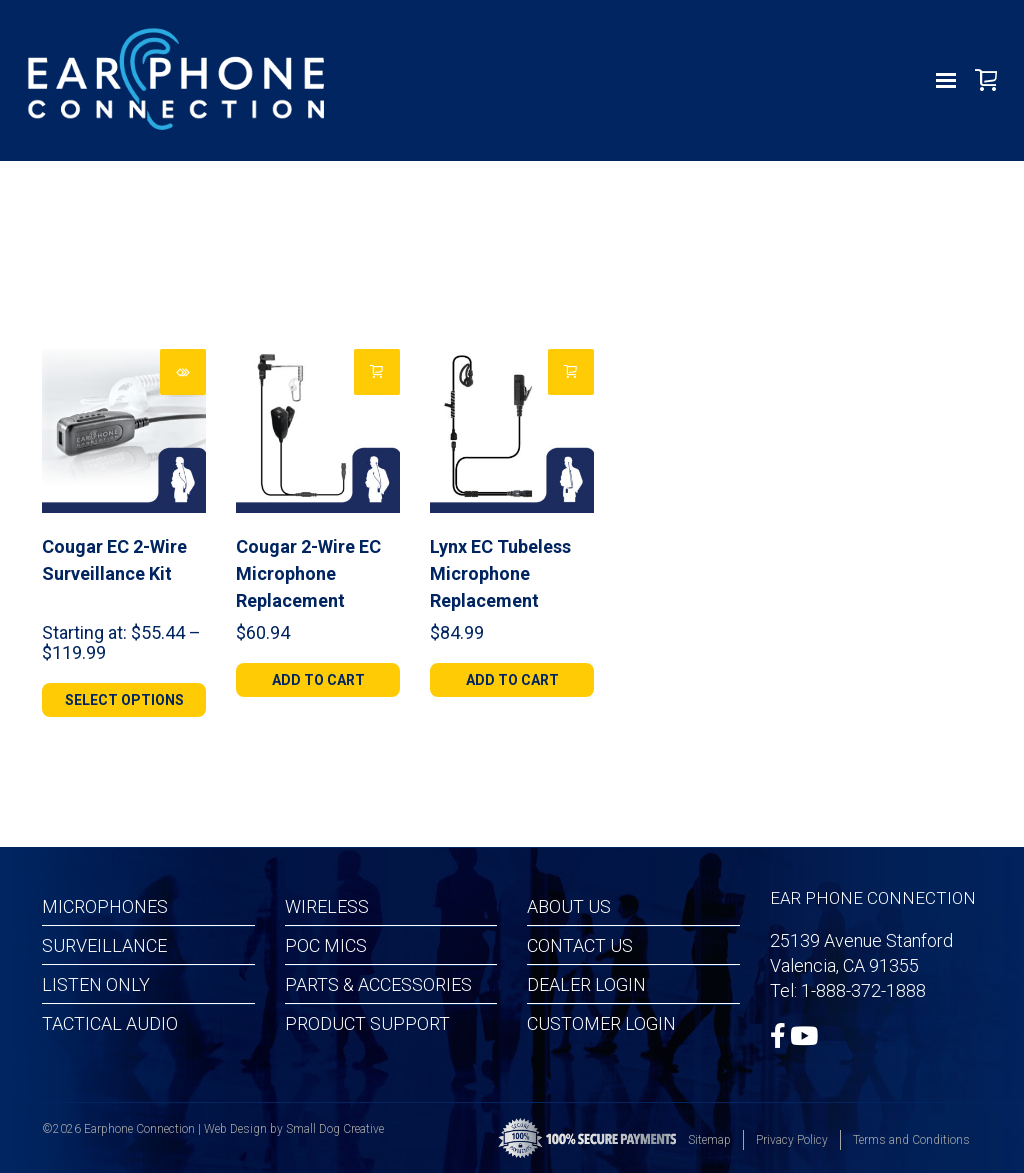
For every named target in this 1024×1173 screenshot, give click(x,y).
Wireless (327, 906)
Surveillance (104, 945)
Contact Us (580, 945)
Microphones (105, 906)
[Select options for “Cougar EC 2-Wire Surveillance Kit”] (183, 372)
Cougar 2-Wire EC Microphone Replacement (308, 573)
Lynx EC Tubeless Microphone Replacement (500, 573)
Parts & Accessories (378, 984)
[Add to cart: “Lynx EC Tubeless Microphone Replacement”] (571, 372)
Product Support (367, 1023)
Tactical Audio (110, 1023)
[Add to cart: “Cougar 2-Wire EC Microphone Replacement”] (377, 372)
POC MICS (326, 945)
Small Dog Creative (335, 1129)
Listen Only (96, 984)
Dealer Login (586, 984)
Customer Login (601, 1023)
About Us (569, 906)
